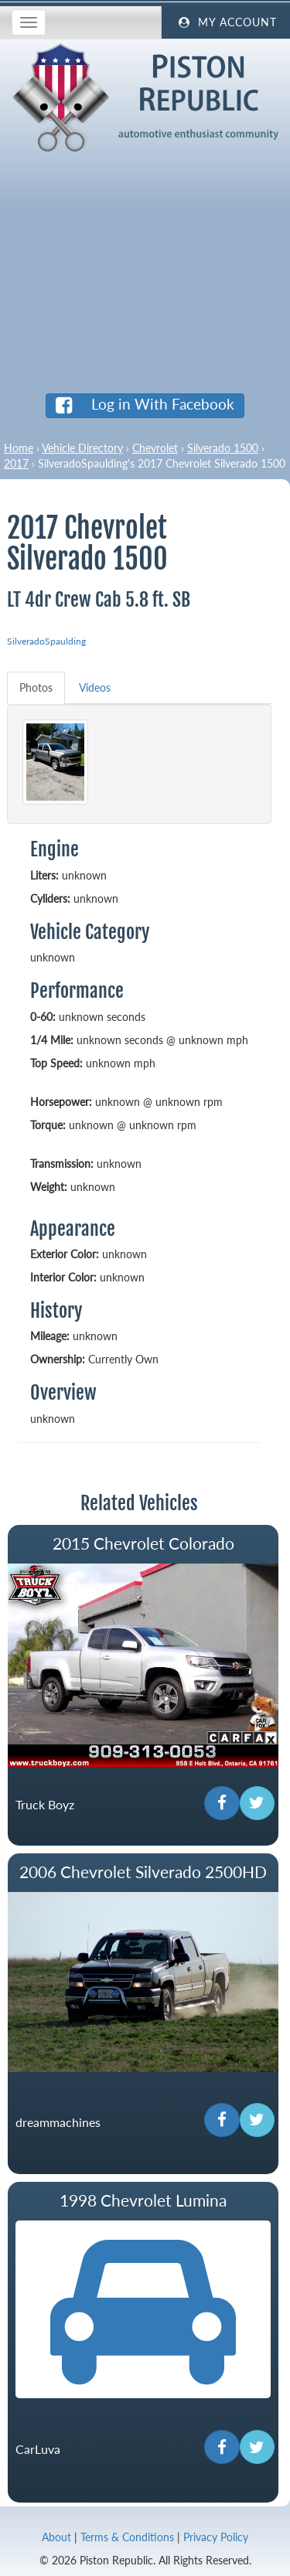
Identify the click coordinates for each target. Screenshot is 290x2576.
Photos (36, 687)
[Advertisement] (145, 266)
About (56, 2537)
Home (18, 447)
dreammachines (58, 2122)
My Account (226, 22)
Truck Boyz (44, 1805)
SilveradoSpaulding (46, 641)
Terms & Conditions (127, 2537)
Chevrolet (155, 447)
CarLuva (37, 2449)
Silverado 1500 (222, 447)
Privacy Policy (215, 2537)
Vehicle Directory (82, 447)
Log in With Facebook (145, 404)
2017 (16, 463)
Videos (95, 687)
